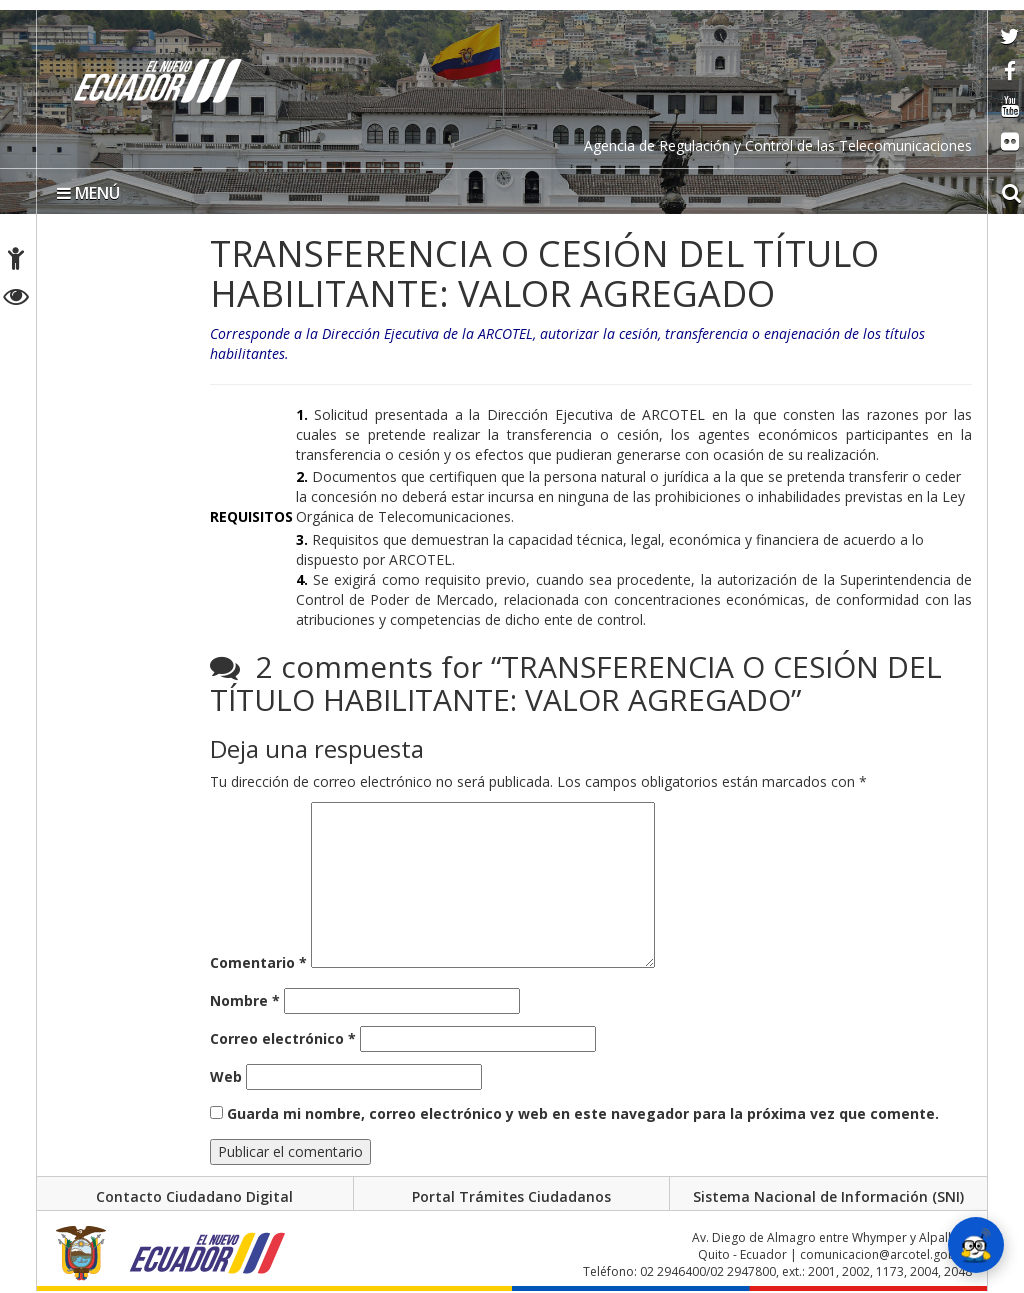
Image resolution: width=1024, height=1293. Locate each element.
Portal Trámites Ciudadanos (511, 1196)
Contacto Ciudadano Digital (194, 1196)
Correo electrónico (283, 1038)
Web (226, 1076)
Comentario (258, 962)
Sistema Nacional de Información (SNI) (828, 1196)
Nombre (245, 1000)
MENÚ (88, 193)
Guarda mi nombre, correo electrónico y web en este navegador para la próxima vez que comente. (583, 1113)
